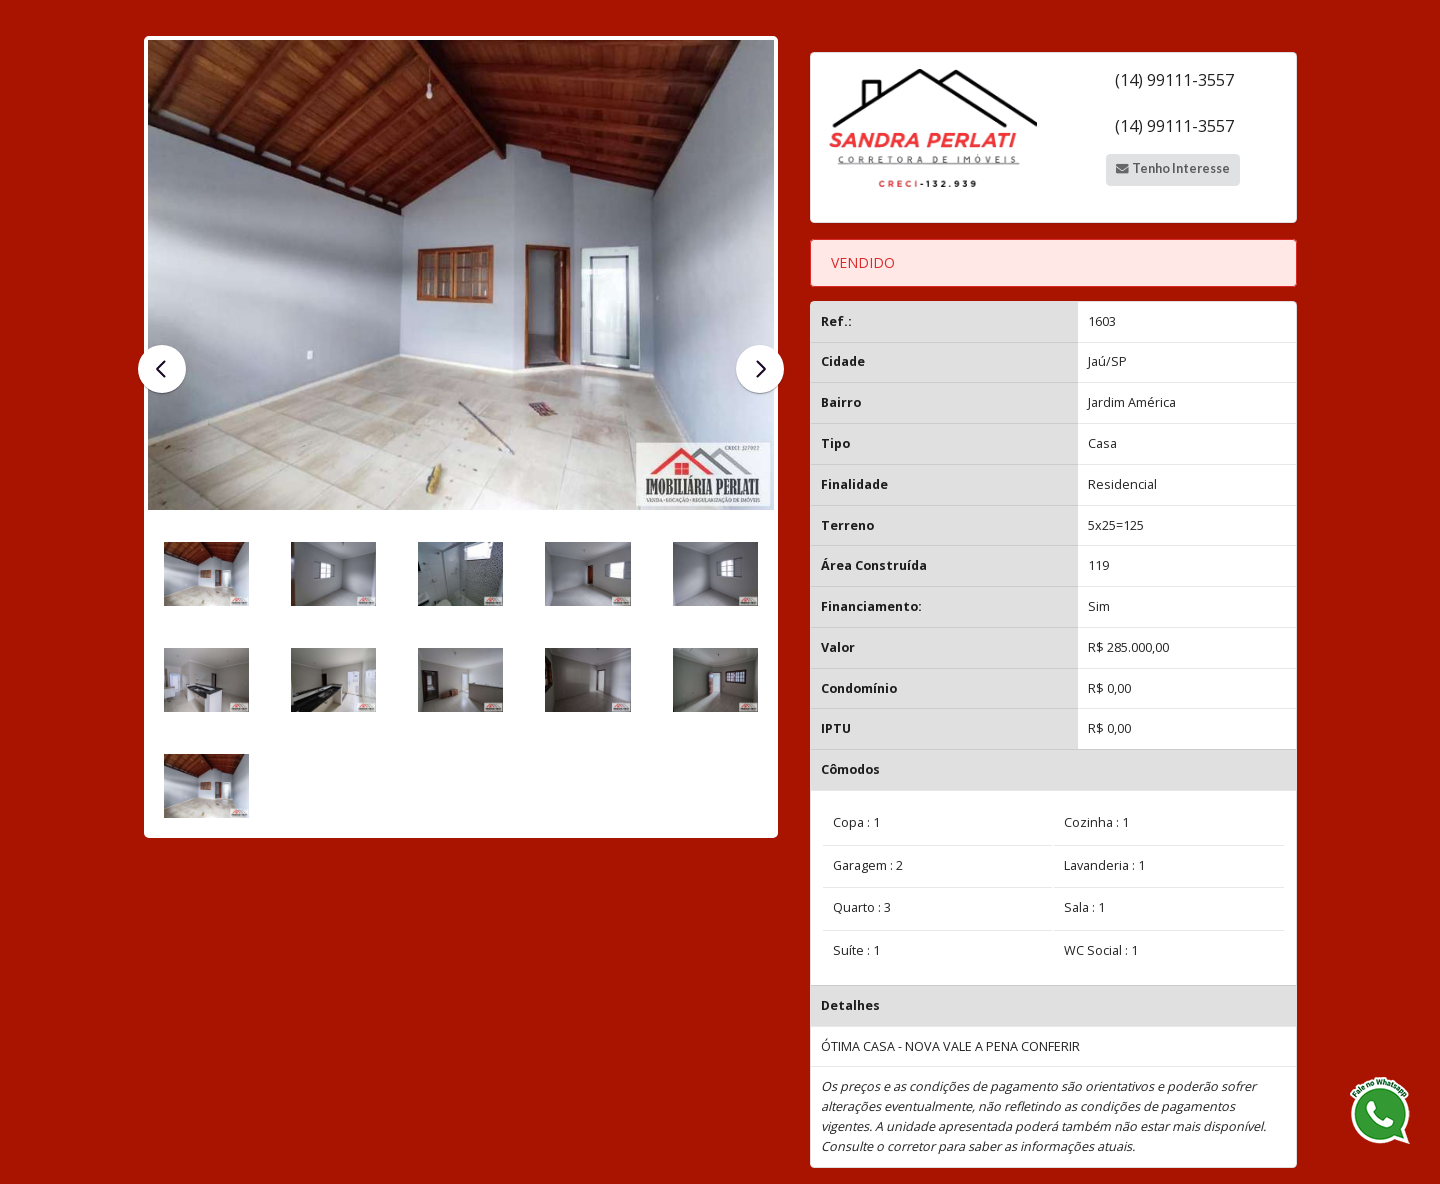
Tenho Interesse (1172, 168)
